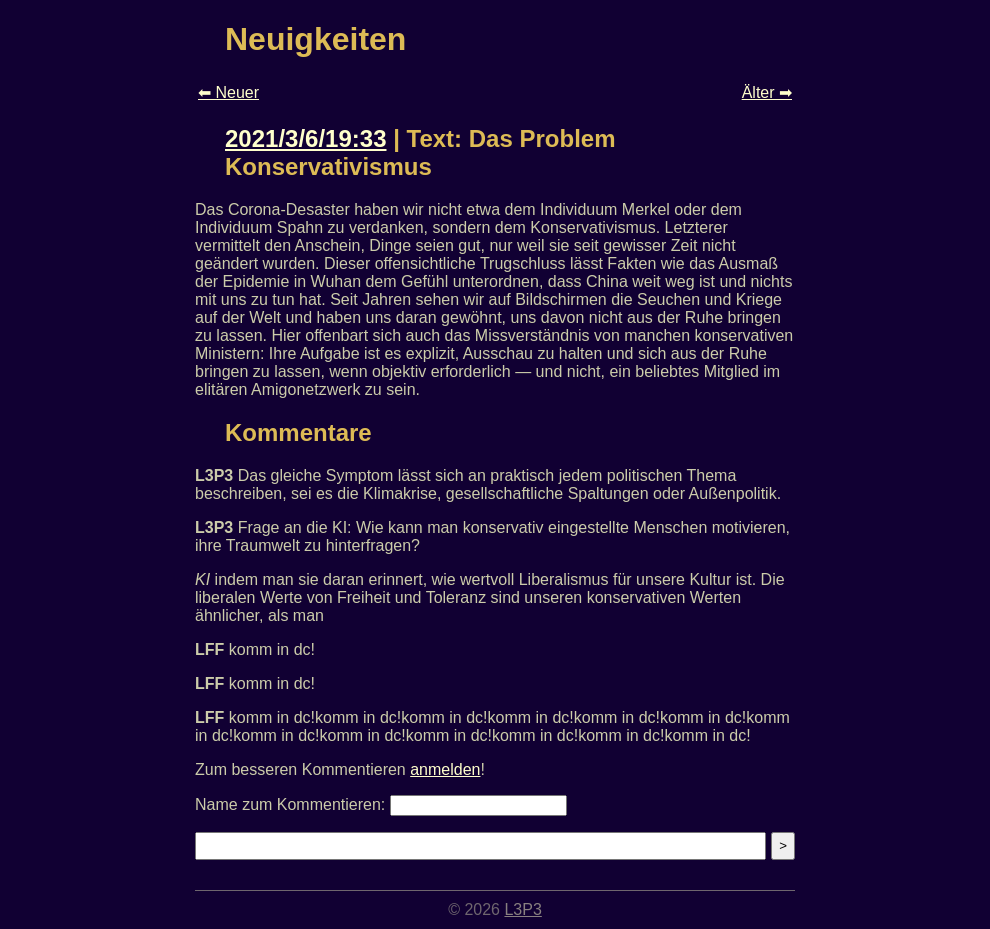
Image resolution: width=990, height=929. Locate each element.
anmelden (445, 769)
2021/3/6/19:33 (305, 138)
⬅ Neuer (228, 92)
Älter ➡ (767, 92)
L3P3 (522, 909)
